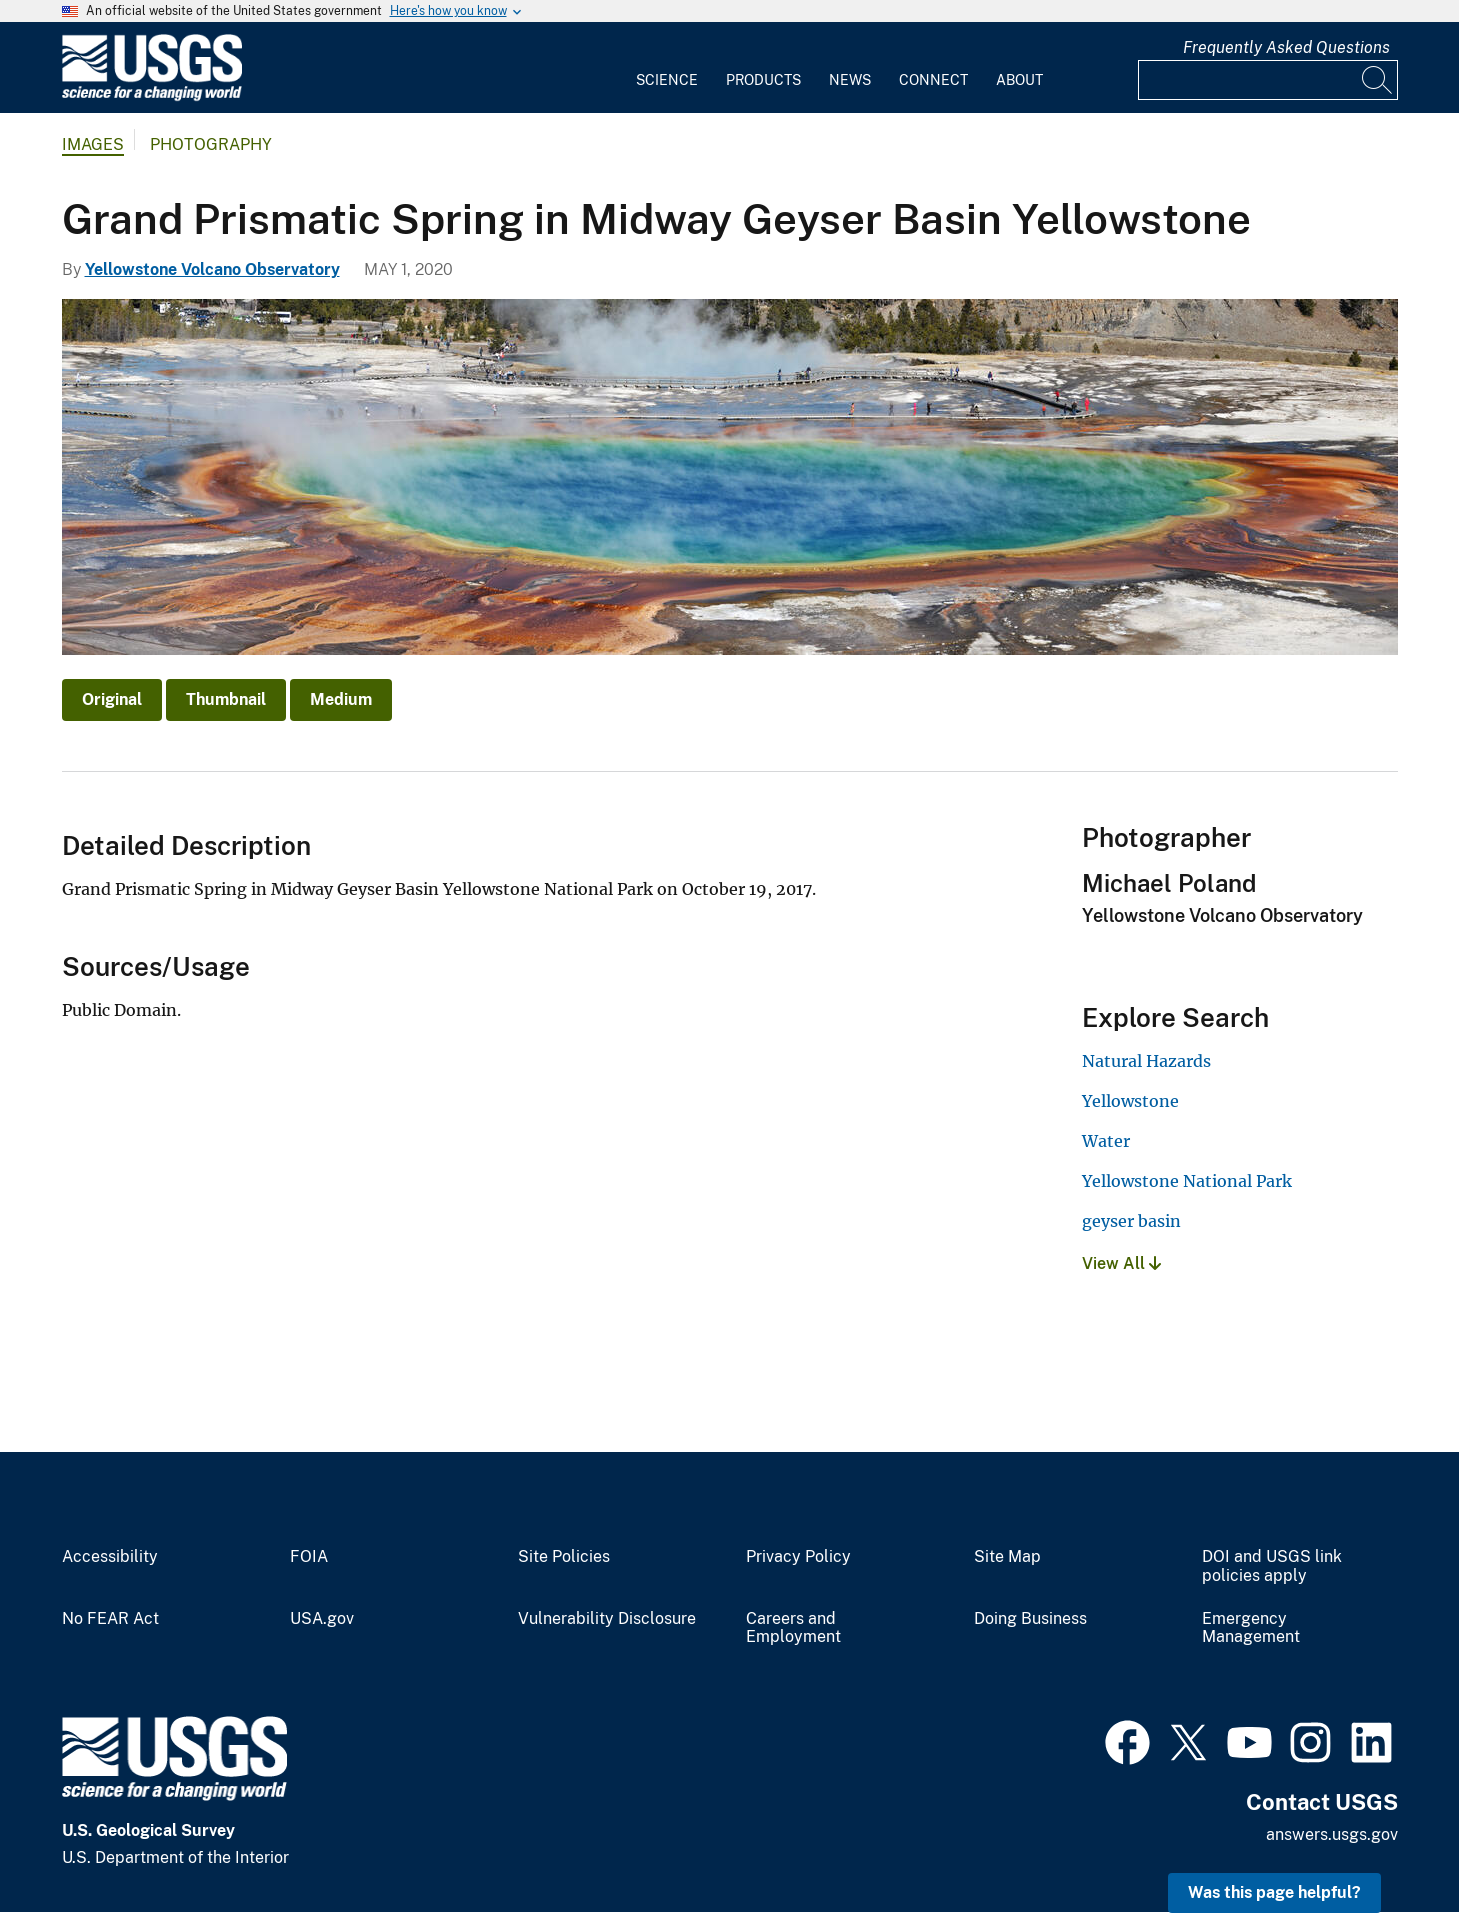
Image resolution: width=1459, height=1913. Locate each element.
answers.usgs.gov (1332, 1834)
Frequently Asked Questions (1286, 47)
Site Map (1007, 1557)
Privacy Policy (798, 1557)
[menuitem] (667, 68)
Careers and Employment (793, 1628)
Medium (341, 699)
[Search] (1378, 80)
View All (1121, 1263)
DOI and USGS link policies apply (1272, 1566)
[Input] (1268, 80)
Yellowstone (1130, 1101)
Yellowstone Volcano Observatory (212, 269)
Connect (933, 80)
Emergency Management (1251, 1628)
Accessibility (110, 1557)
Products (763, 80)
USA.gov (322, 1619)
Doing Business (1030, 1619)
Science (667, 80)
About (1019, 80)
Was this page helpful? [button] (1274, 1892)
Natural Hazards (1146, 1061)
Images (93, 144)
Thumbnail (226, 699)
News (850, 80)
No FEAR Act (110, 1619)
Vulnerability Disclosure (607, 1619)
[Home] (152, 96)
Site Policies (564, 1557)
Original (112, 699)
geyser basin (1131, 1221)
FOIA (309, 1557)
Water (1106, 1141)
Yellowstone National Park (1187, 1181)
